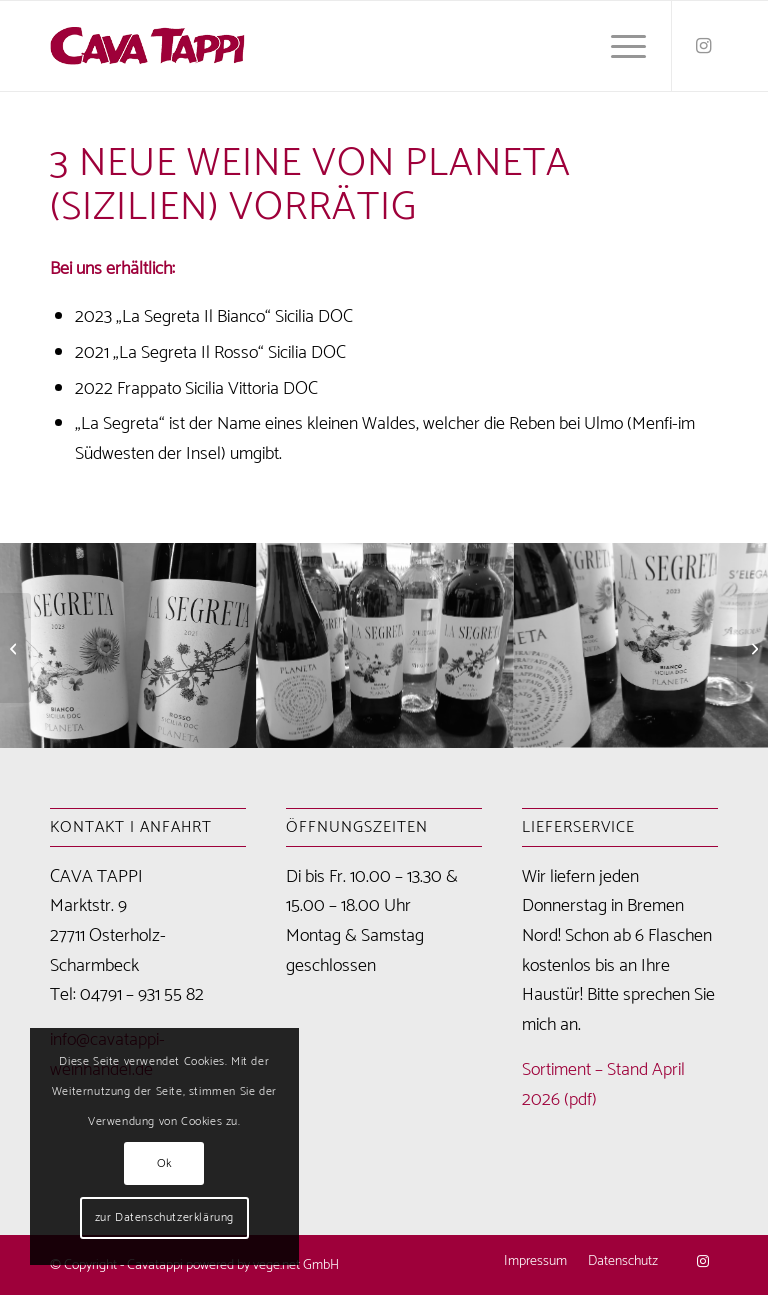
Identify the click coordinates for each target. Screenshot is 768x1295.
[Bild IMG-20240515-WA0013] (128, 645)
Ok (164, 1163)
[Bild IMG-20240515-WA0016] (385, 645)
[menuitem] (618, 46)
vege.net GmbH (296, 1265)
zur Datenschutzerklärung (164, 1217)
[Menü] (618, 46)
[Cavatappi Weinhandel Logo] (148, 46)
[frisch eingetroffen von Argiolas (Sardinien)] (15, 648)
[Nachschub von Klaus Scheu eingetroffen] (752, 648)
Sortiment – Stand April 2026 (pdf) (603, 1085)
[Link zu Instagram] (703, 46)
